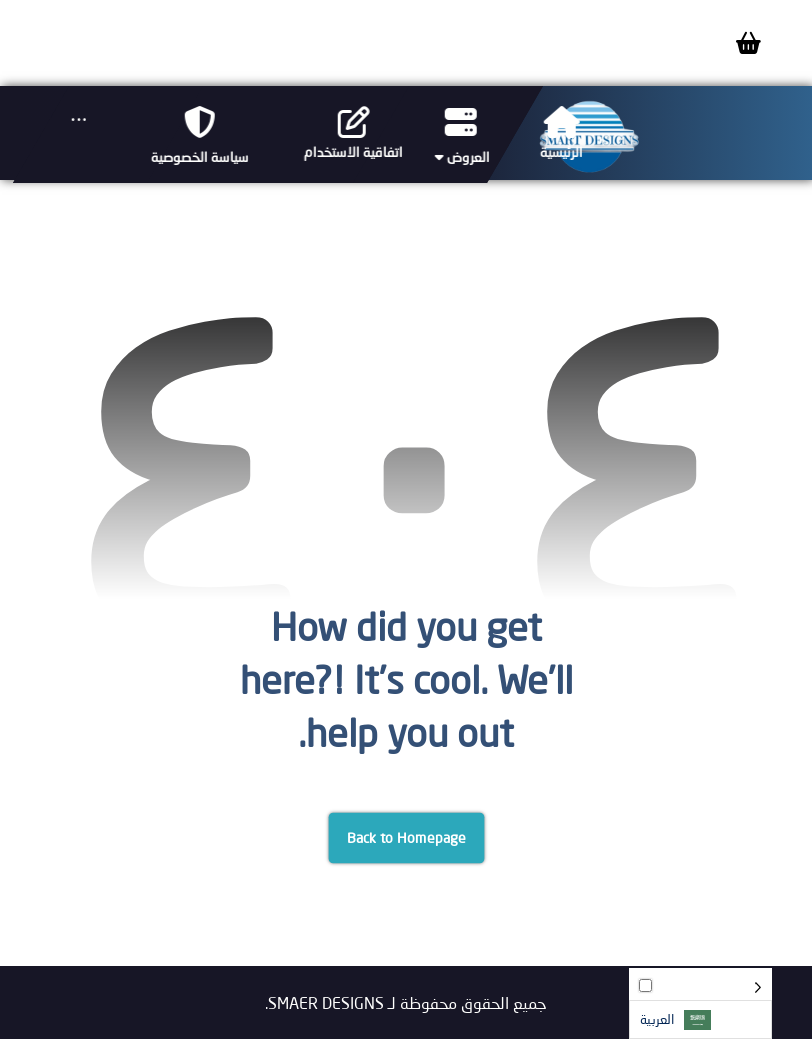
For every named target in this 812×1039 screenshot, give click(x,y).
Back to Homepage (406, 837)
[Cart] (748, 40)
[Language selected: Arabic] (700, 1003)
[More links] (78, 120)
